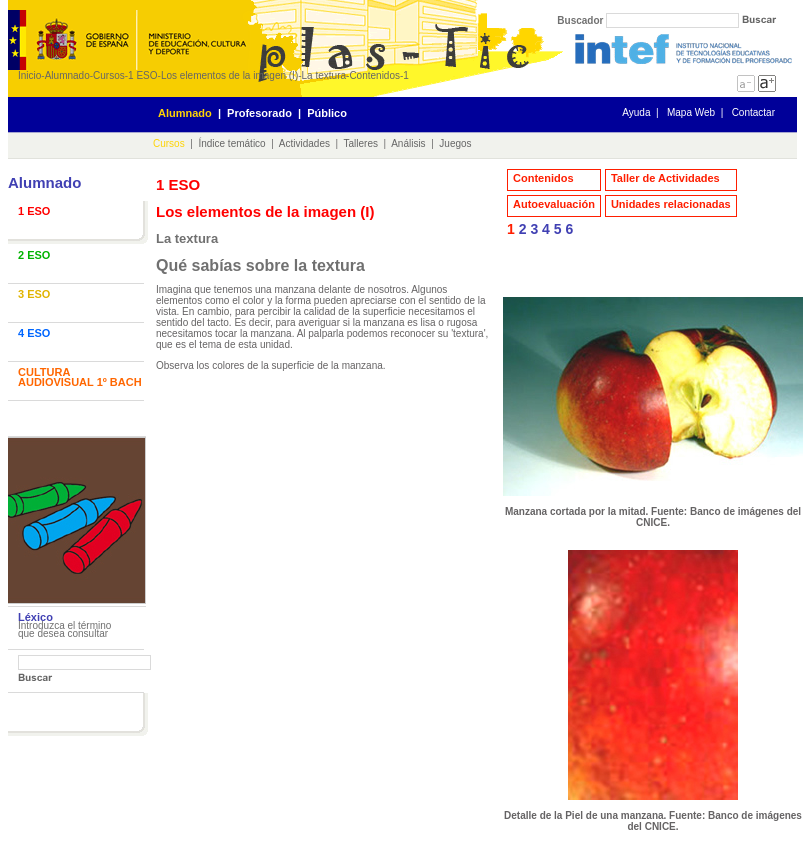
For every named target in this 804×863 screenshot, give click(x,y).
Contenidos (374, 75)
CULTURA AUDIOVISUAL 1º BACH (80, 377)
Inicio (29, 75)
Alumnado (67, 75)
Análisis (408, 143)
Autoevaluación (554, 204)
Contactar (753, 112)
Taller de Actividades (665, 178)
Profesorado (259, 113)
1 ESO (142, 75)
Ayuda (636, 112)
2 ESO (34, 255)
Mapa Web (691, 112)
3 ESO (34, 294)
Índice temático (231, 143)
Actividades (304, 143)
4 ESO (34, 333)
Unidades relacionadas (671, 204)
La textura (324, 75)
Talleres (361, 143)
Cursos (109, 75)
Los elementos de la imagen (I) (229, 75)
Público (327, 113)
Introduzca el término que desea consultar (64, 629)
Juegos (455, 143)
